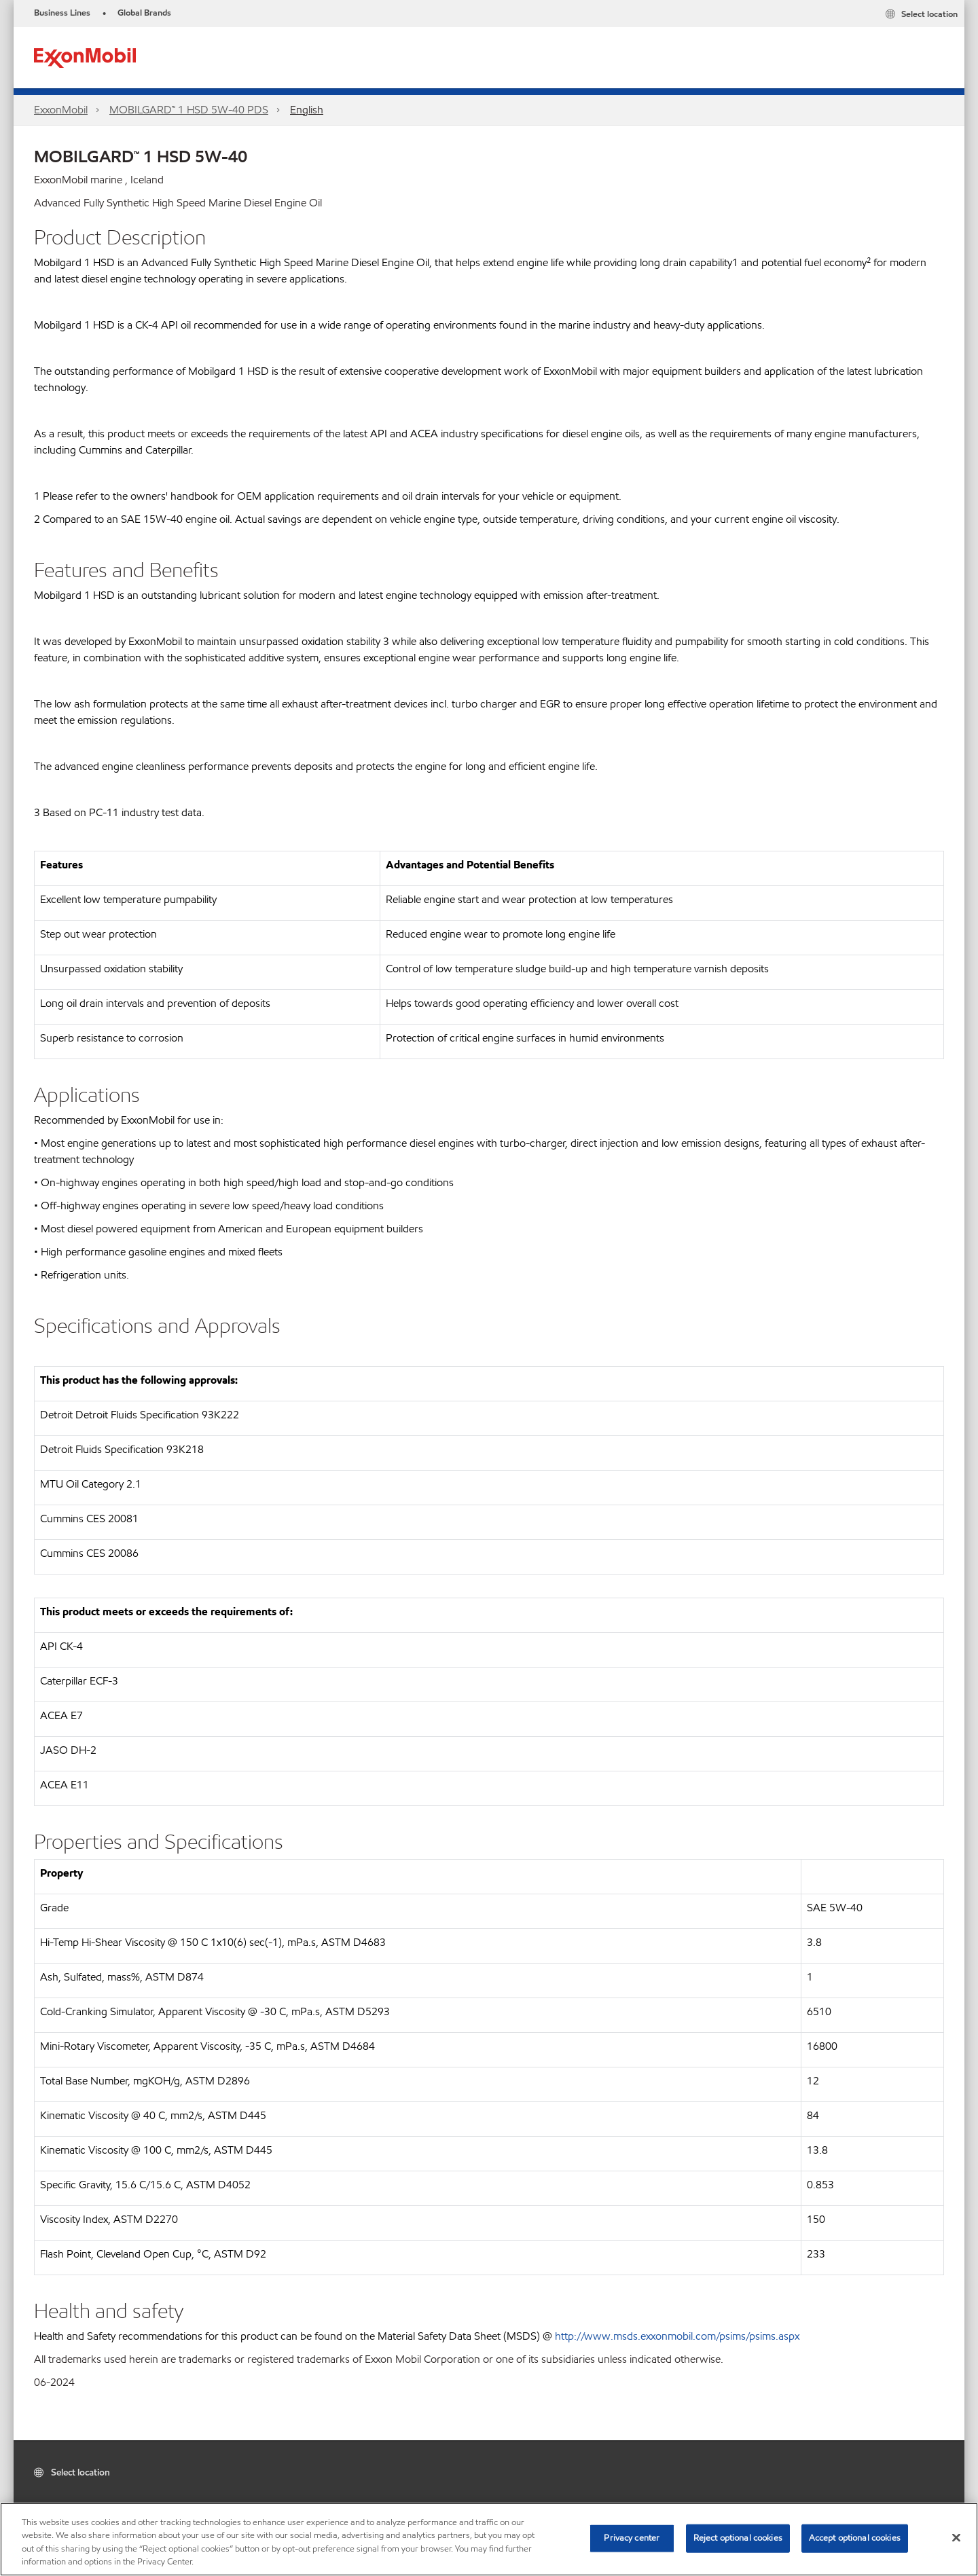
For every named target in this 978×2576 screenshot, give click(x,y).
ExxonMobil (61, 110)
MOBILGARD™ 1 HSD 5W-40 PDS (188, 110)
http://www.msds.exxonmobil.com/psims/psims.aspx (677, 2336)
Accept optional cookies (855, 2538)
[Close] (956, 2537)
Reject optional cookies (737, 2538)
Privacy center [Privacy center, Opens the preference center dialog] (631, 2538)
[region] (489, 2539)
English (306, 110)
